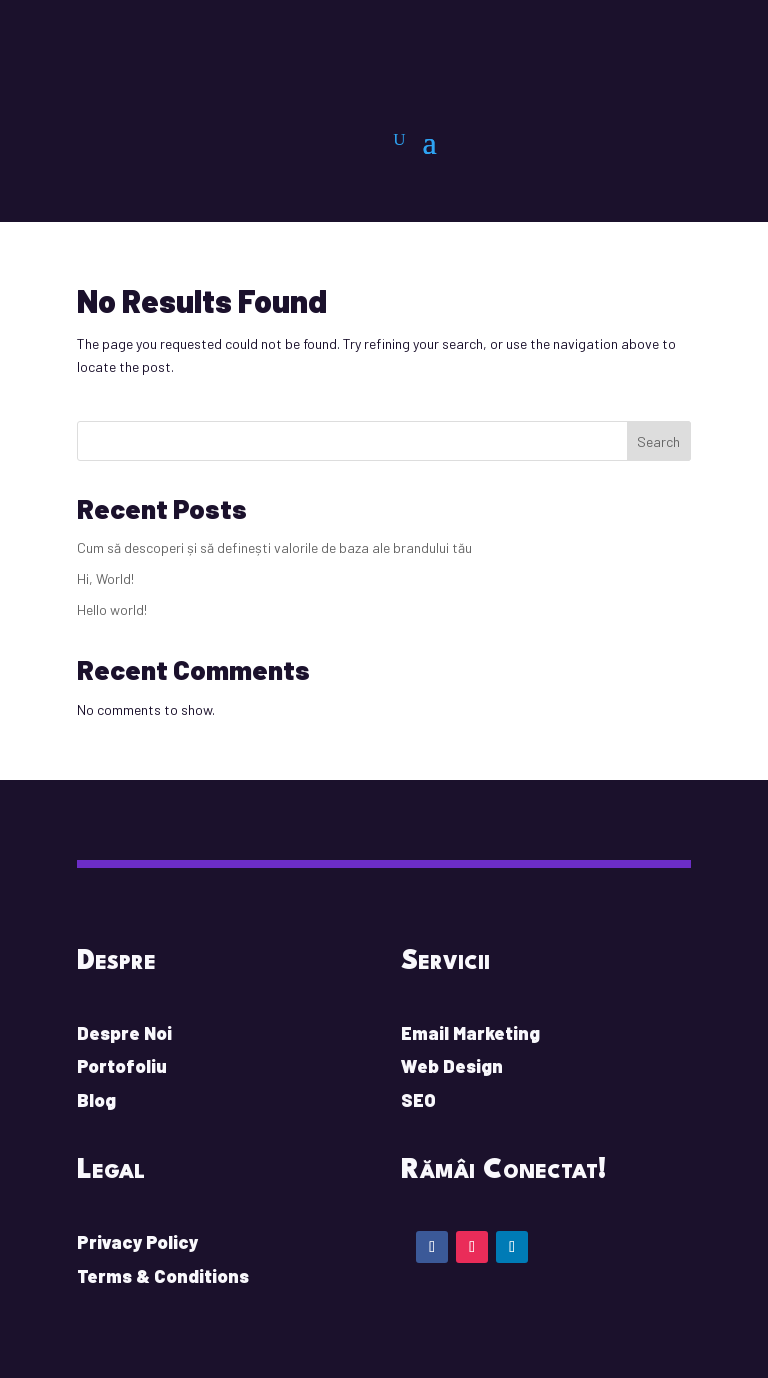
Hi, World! (105, 578)
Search (658, 441)
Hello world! (112, 609)
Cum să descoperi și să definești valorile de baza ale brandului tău (274, 547)
